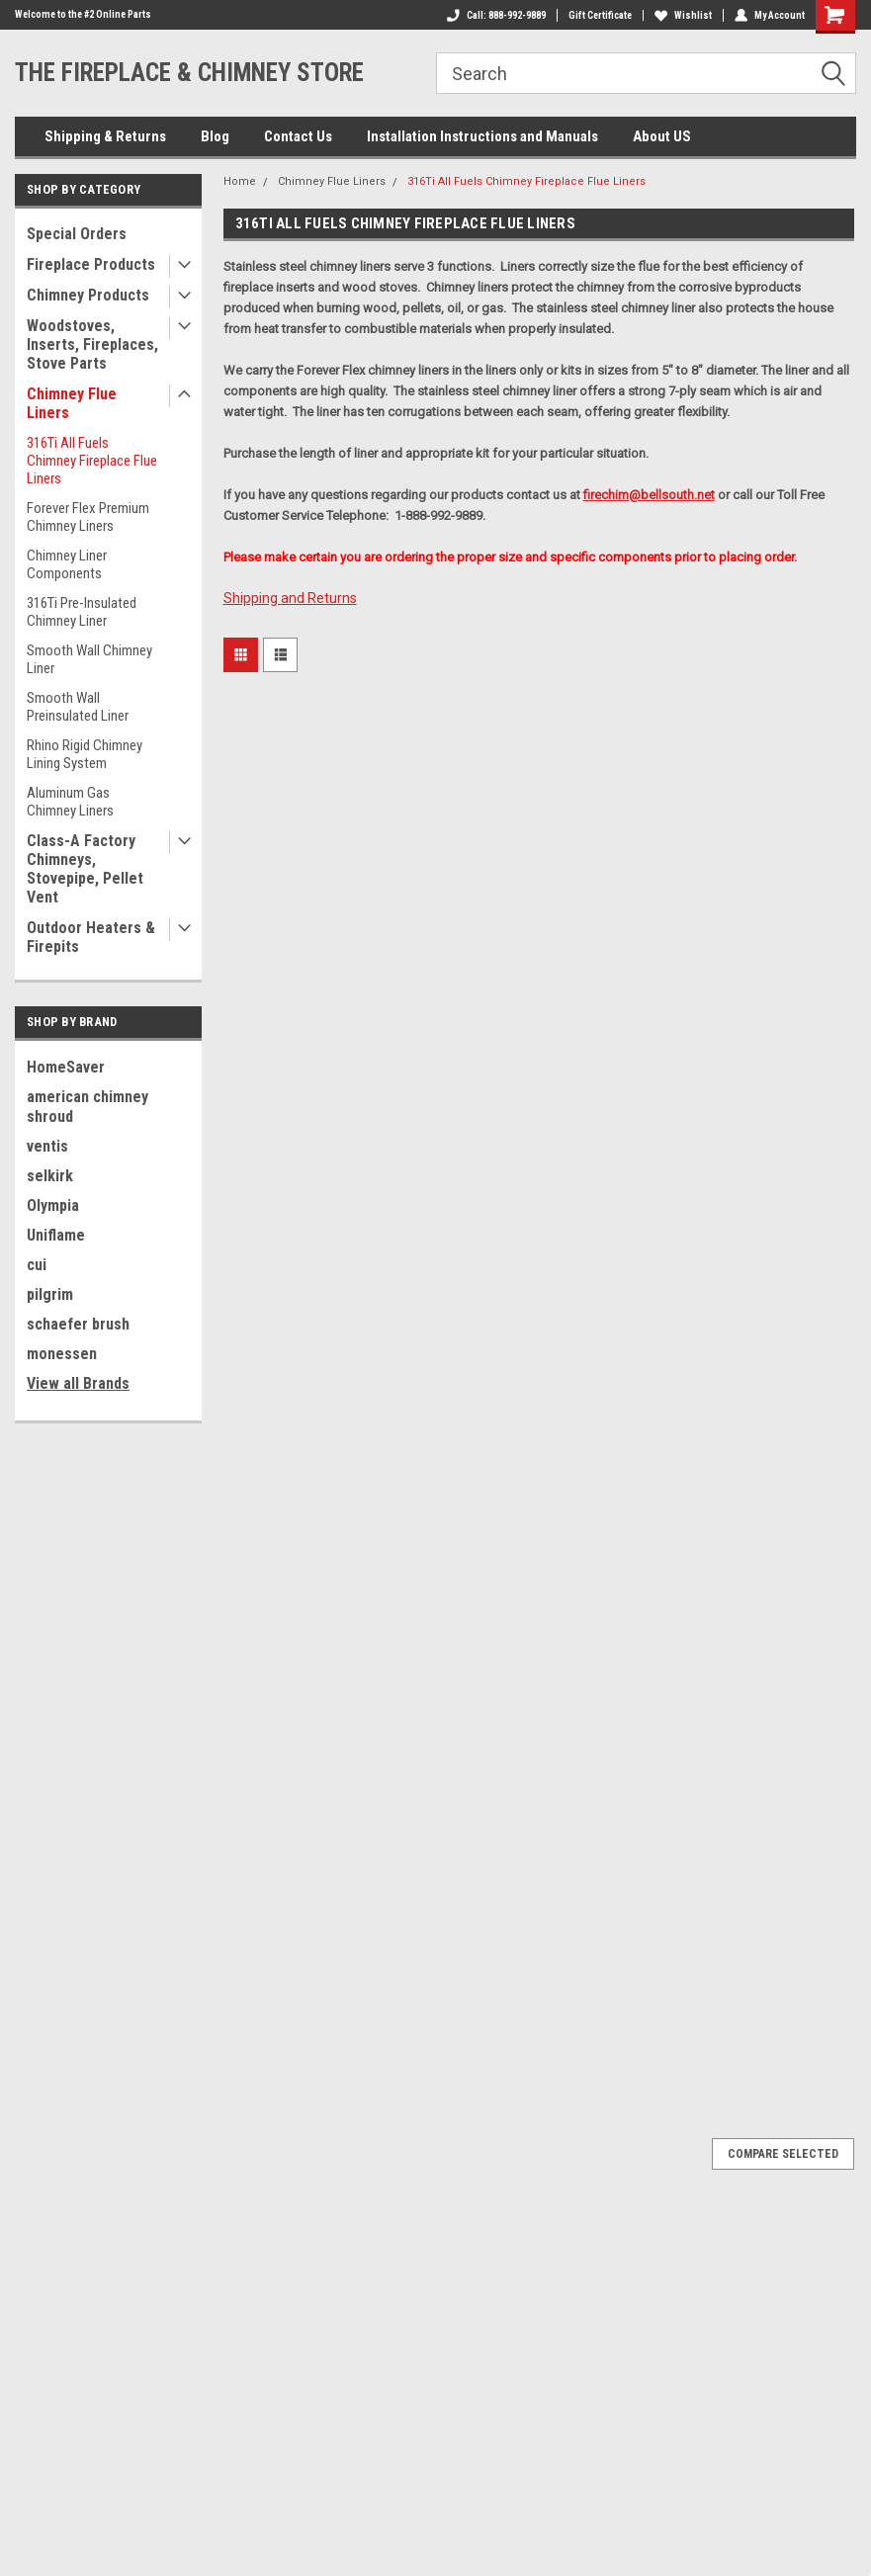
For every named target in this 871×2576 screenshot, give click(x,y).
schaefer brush (78, 1324)
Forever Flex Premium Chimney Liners (88, 517)
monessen (62, 1353)
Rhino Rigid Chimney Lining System (84, 754)
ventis (47, 1146)
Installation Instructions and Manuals (482, 136)
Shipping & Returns (105, 136)
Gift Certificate (600, 15)
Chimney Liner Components (67, 564)
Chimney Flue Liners (72, 403)
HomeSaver (66, 1067)
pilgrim (50, 1294)
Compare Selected (783, 2154)
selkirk (50, 1175)
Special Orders (77, 233)
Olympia (53, 1205)
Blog (215, 136)
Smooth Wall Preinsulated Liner (78, 707)
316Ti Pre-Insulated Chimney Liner (81, 612)
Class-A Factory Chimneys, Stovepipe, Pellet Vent (85, 868)
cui (36, 1264)
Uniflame (56, 1235)
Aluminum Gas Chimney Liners (70, 801)
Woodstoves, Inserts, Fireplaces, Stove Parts (92, 344)
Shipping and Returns (290, 598)
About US (662, 136)
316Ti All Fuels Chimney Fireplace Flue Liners (92, 460)
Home (239, 181)
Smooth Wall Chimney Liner (89, 659)
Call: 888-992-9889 (496, 15)
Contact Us (298, 136)
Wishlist (683, 15)
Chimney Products (88, 295)
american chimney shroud (87, 1106)
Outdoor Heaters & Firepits (91, 937)
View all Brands (78, 1383)
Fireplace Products (91, 264)
